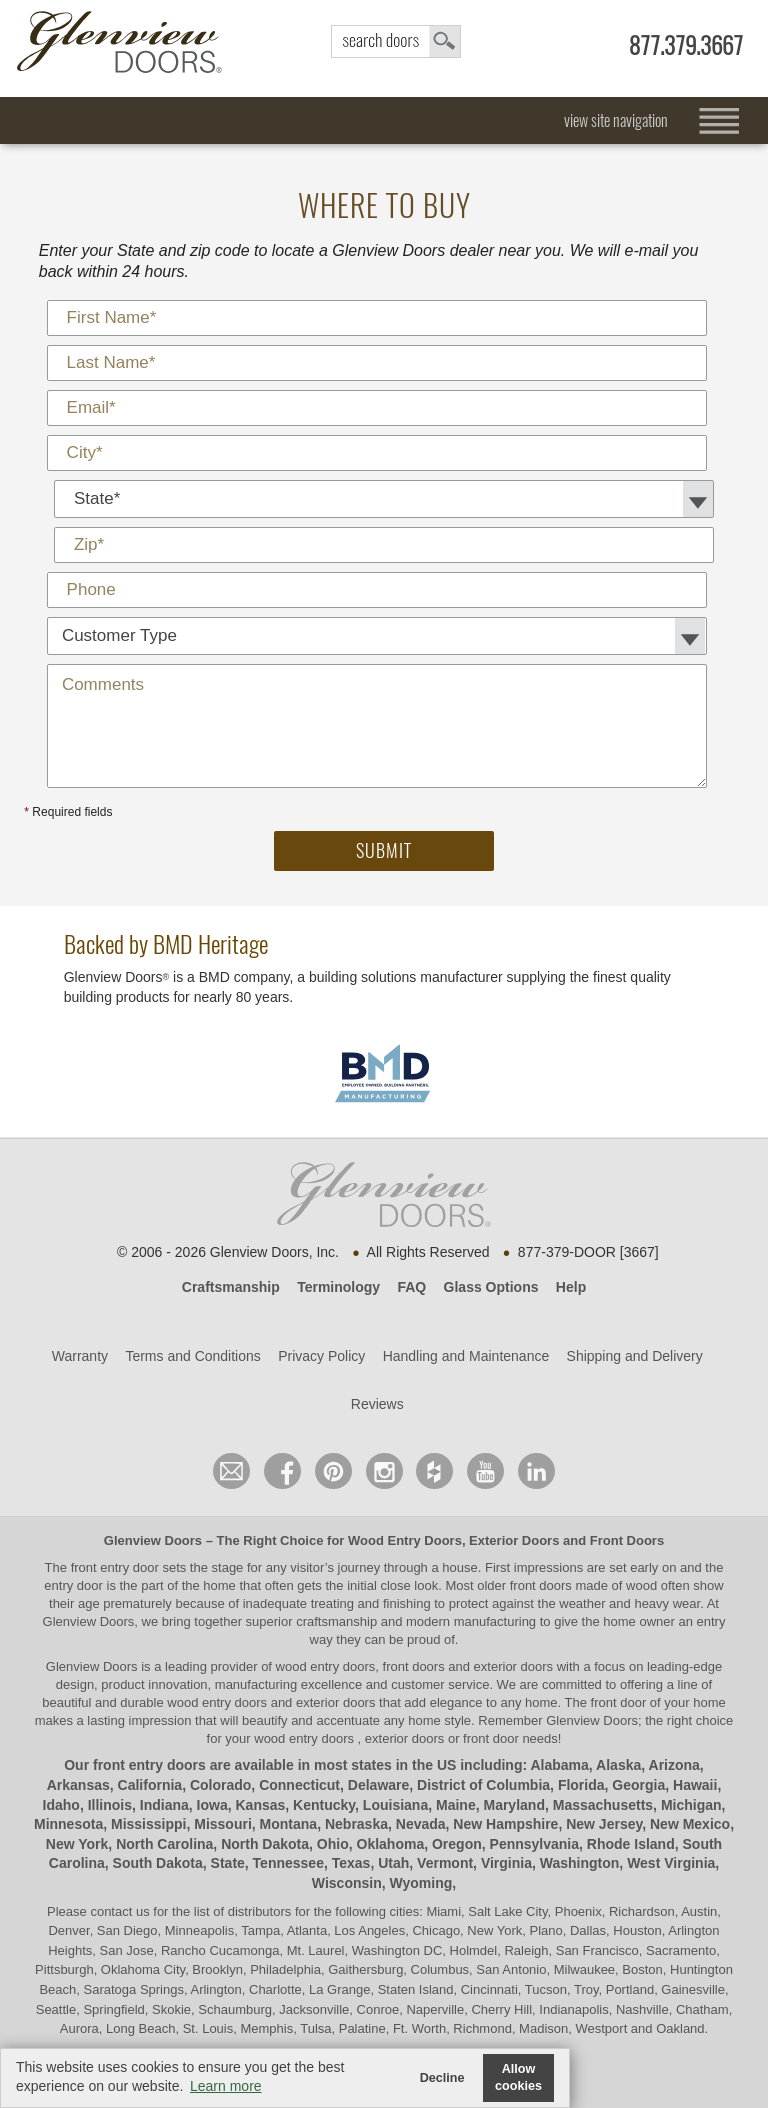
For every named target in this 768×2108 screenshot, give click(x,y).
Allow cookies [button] (518, 2077)
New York (77, 1844)
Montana (289, 1824)
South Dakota (158, 1863)
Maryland (513, 1805)
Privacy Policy (321, 1356)
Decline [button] (442, 2078)
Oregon (457, 1844)
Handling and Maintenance (466, 1356)
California (150, 1785)
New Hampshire (505, 1824)
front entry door (117, 1567)
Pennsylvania (535, 1844)
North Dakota (265, 1844)
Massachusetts (603, 1805)
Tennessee (288, 1863)
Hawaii (695, 1785)
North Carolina (164, 1844)
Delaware (378, 1785)
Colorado (220, 1785)
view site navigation (616, 120)
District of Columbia (483, 1785)
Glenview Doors (153, 1540)
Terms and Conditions (192, 1356)
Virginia (506, 1863)
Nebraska (356, 1824)
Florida (581, 1785)
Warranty (80, 1356)
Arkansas (78, 1785)
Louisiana (395, 1805)
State (228, 1863)
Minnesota (68, 1824)
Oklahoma (391, 1844)
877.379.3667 (686, 45)
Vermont (445, 1863)
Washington (580, 1863)
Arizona (674, 1765)
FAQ (411, 1287)
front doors (541, 1585)
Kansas (261, 1805)
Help (571, 1287)
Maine (456, 1805)
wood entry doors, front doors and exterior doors (414, 1666)
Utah (393, 1863)
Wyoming (421, 1883)
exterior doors (335, 1702)
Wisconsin (347, 1883)
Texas (351, 1863)
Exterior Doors (514, 1540)
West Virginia (671, 1863)
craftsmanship (336, 1621)
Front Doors (627, 1540)
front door (618, 1702)
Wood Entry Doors (405, 1540)
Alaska (618, 1765)
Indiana (164, 1805)
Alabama (559, 1765)
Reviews (377, 1404)
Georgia (638, 1785)
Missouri (223, 1824)
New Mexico (690, 1824)
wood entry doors (218, 1702)
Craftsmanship (231, 1287)
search (396, 41)
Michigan (691, 1805)
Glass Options (491, 1287)
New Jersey (604, 1824)
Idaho (61, 1805)
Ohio (333, 1844)
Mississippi (148, 1824)
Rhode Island (631, 1844)
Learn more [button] (226, 2086)
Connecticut (299, 1785)
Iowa (212, 1805)
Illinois (110, 1805)
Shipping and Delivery (635, 1356)
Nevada (421, 1824)
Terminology (338, 1287)
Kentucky (324, 1805)
